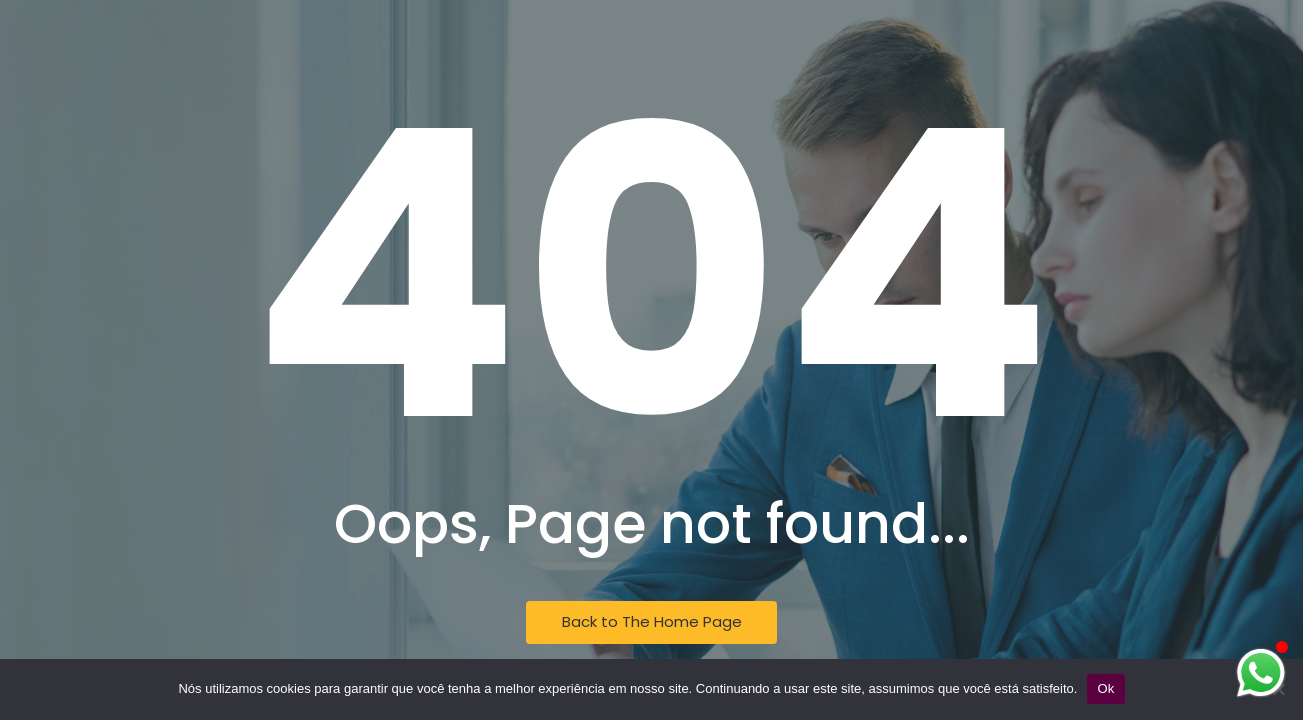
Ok (1105, 688)
